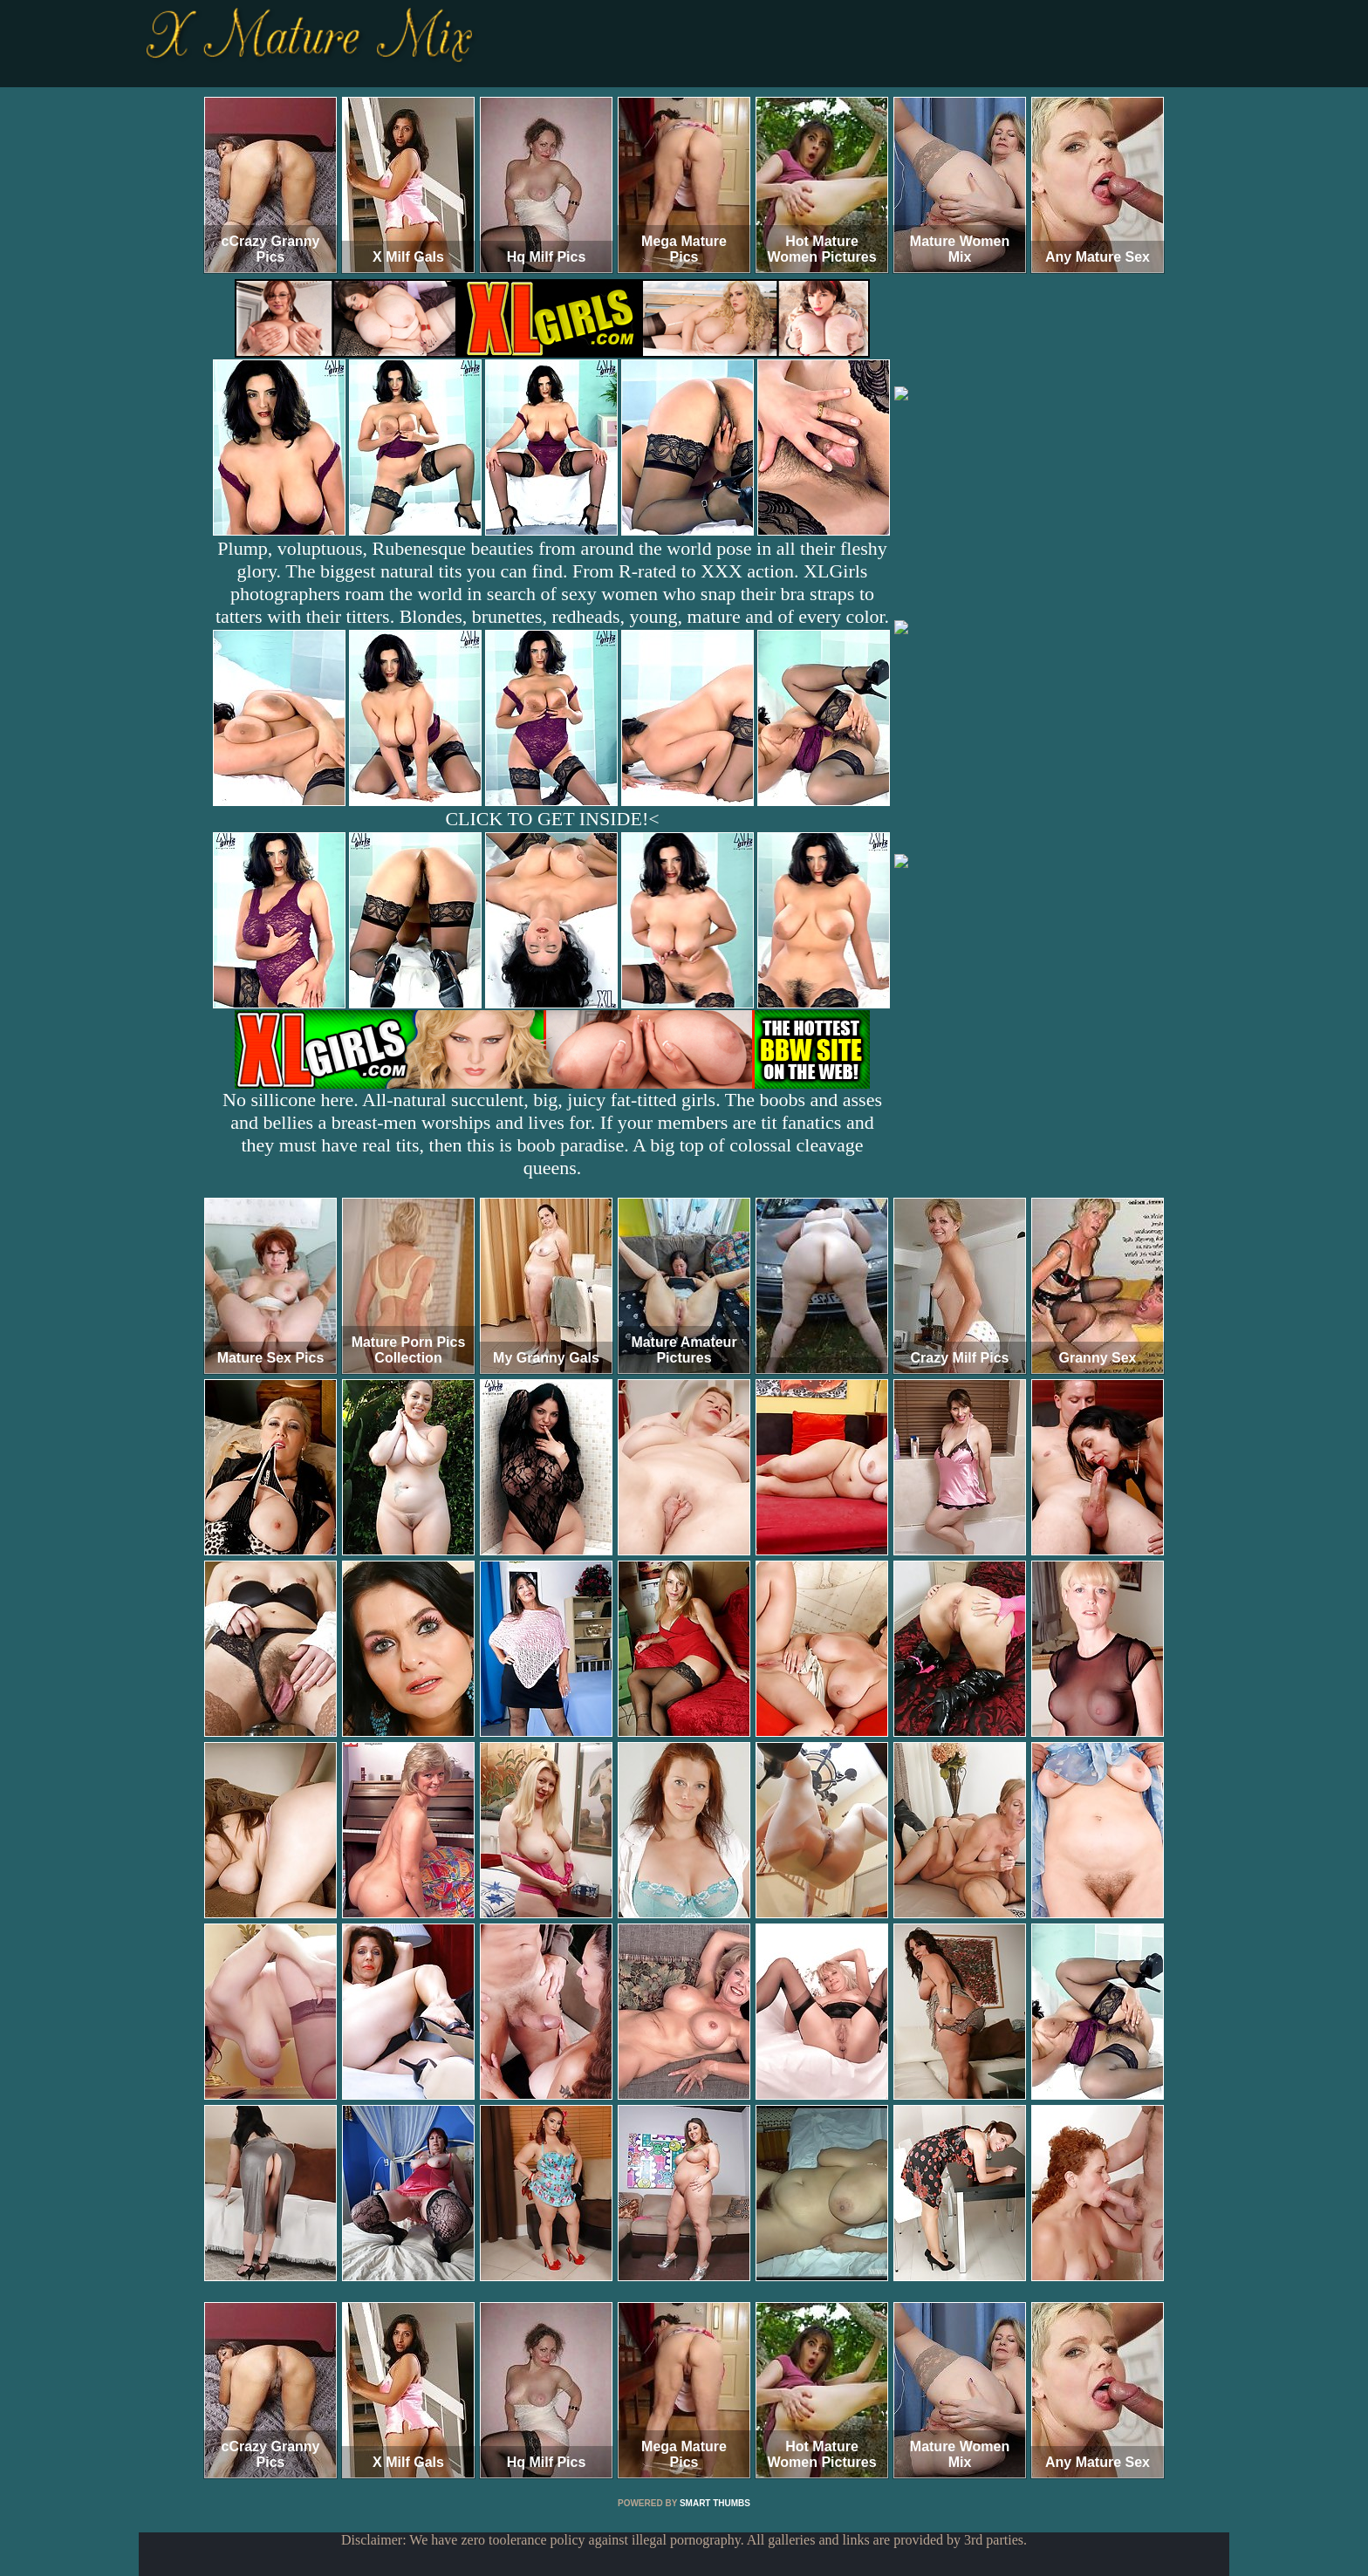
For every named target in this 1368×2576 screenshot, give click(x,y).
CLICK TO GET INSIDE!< (552, 819)
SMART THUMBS (715, 2503)
